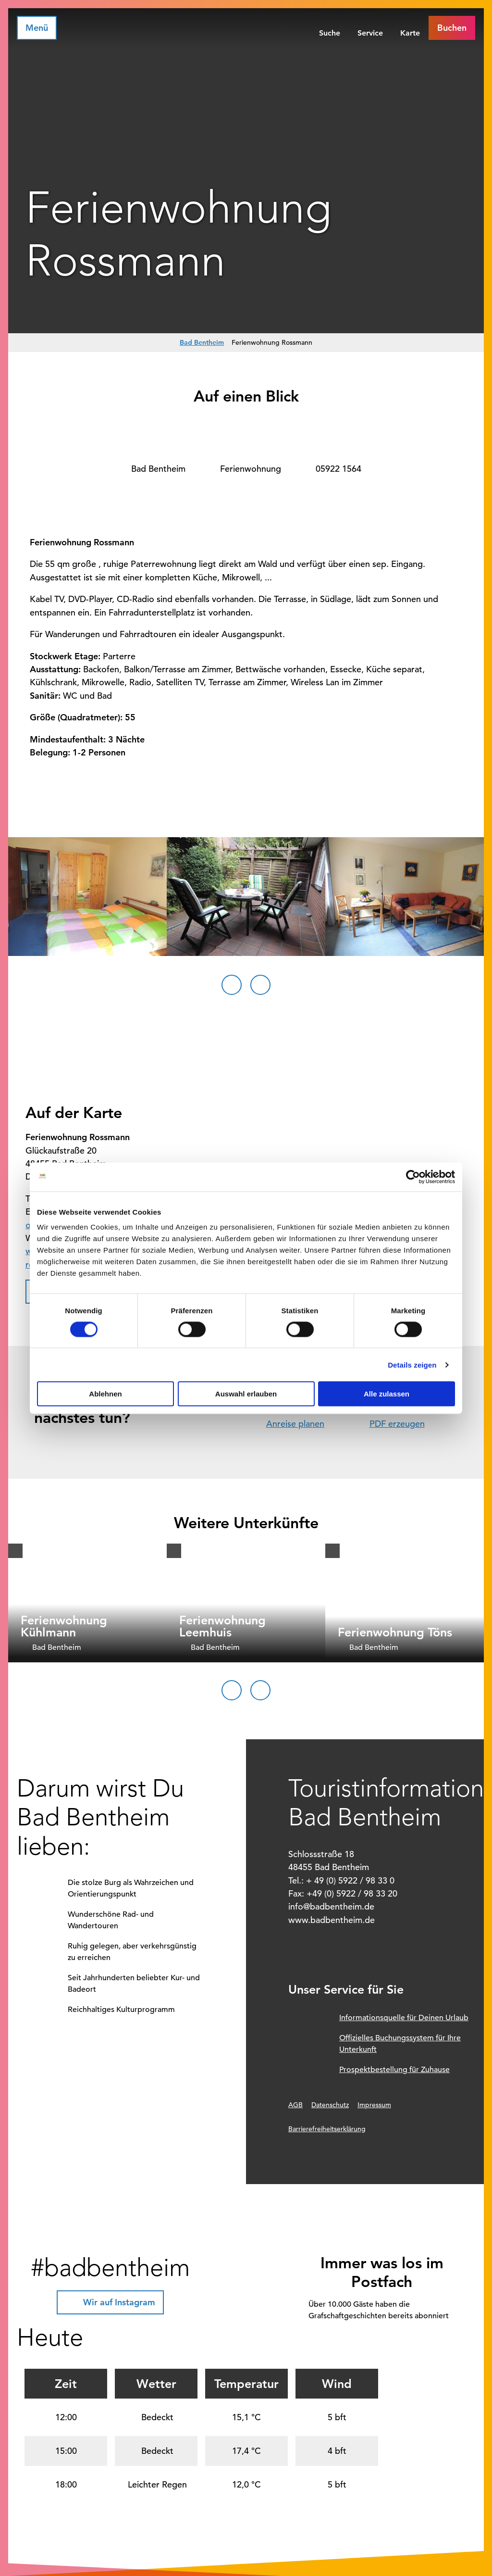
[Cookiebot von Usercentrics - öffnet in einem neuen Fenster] (413, 1176)
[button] (452, 28)
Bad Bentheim (202, 342)
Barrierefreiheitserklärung (327, 2128)
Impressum (374, 2104)
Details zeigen (412, 1364)
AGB (295, 2104)
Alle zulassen (386, 1394)
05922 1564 (338, 468)
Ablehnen (105, 1394)
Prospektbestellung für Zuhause (394, 2069)
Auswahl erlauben (246, 1394)
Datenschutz (330, 2104)
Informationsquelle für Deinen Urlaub (403, 2018)
